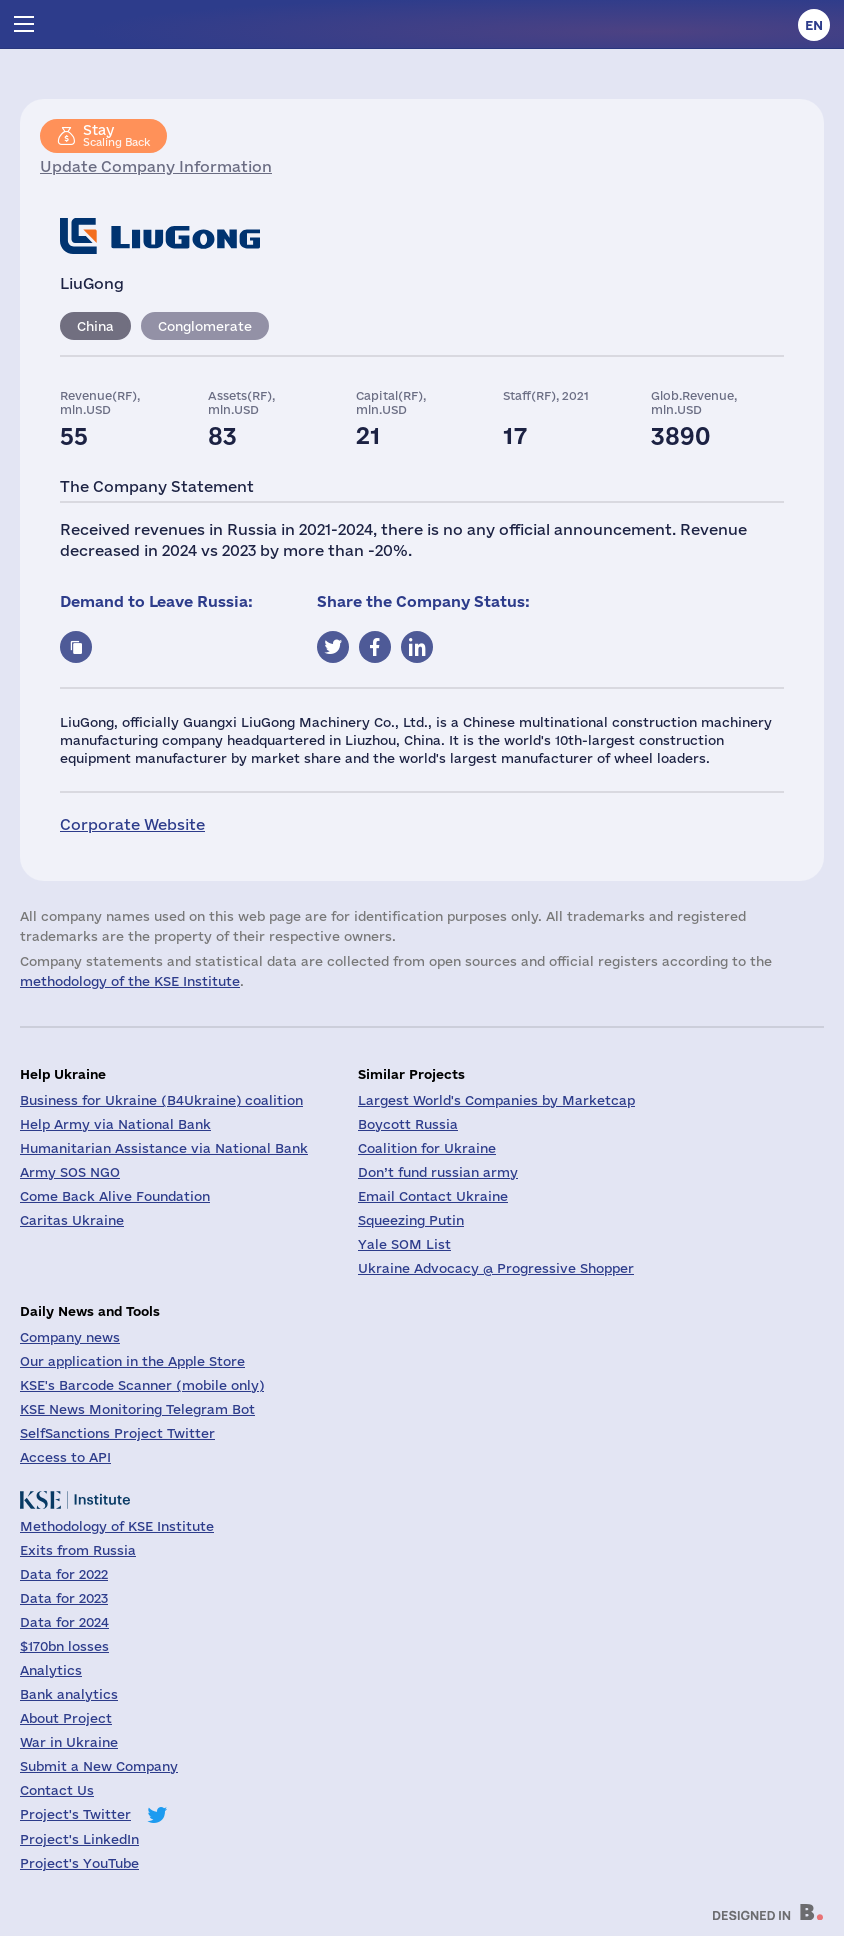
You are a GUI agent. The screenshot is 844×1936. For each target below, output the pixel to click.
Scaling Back (116, 135)
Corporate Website (132, 824)
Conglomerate (205, 326)
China (95, 326)
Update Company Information (156, 166)
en (814, 25)
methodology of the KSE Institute (130, 981)
